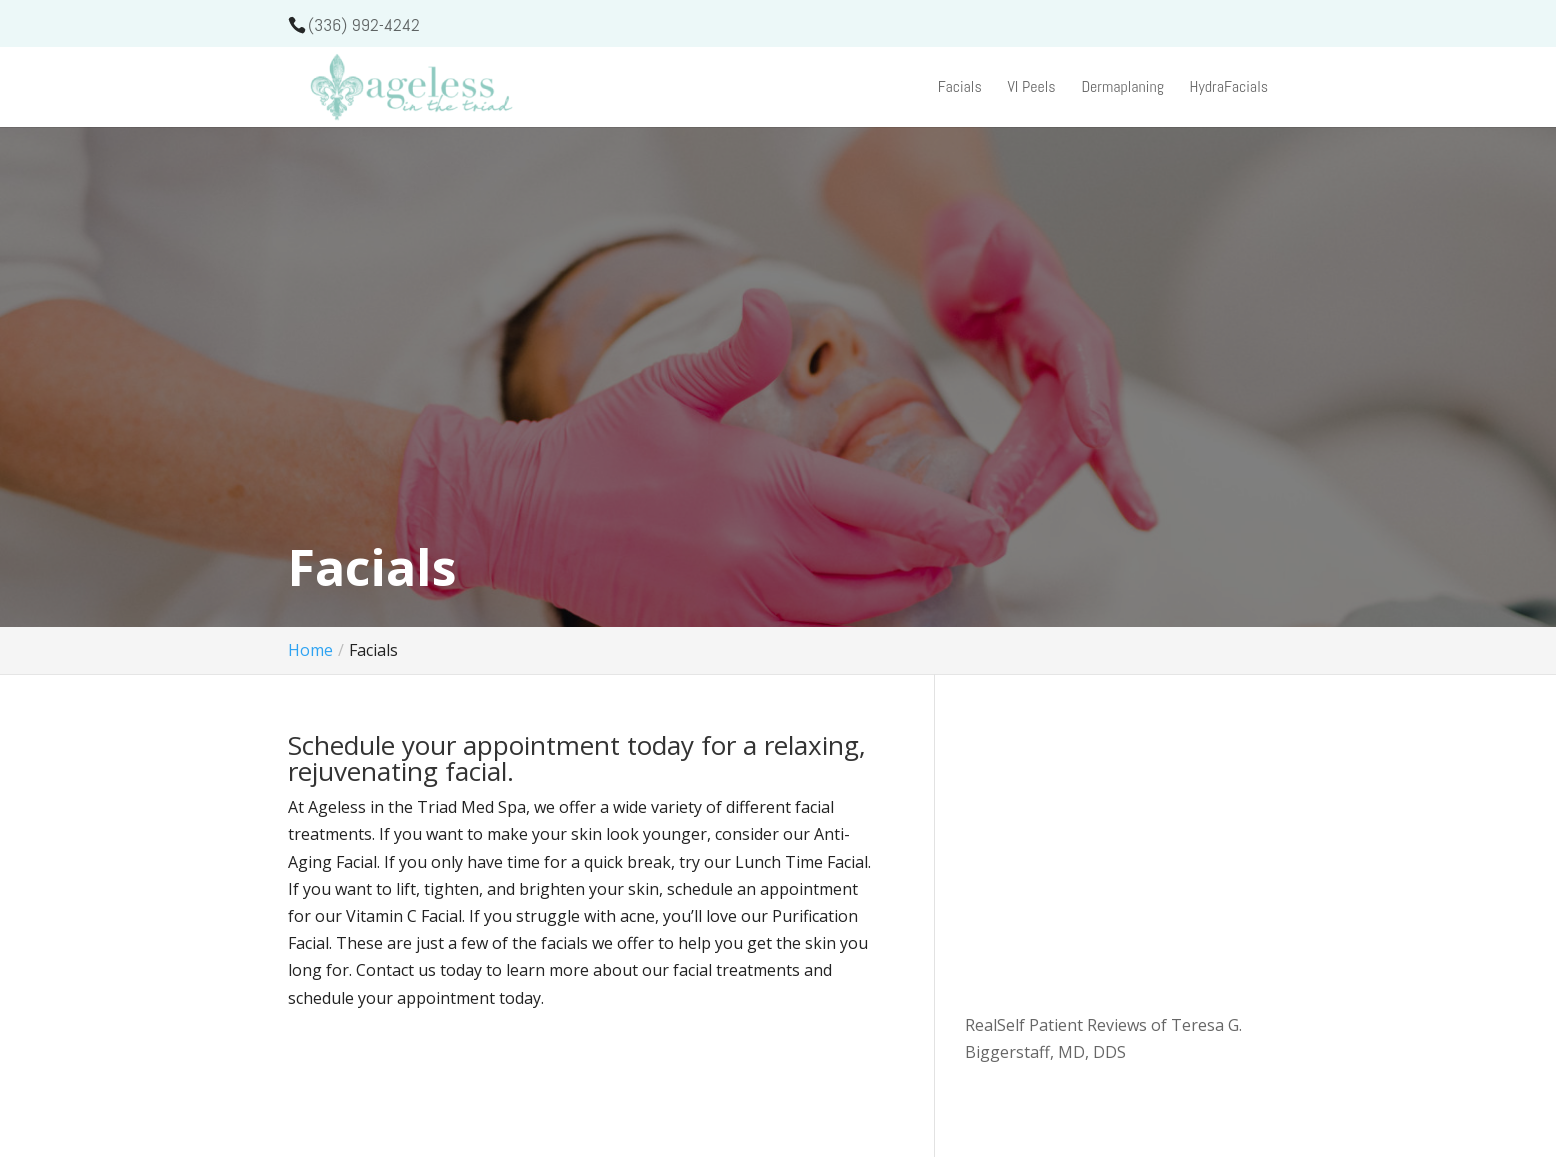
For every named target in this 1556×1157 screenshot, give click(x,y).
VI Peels (1031, 88)
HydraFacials (1229, 88)
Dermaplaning (1122, 88)
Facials (960, 88)
